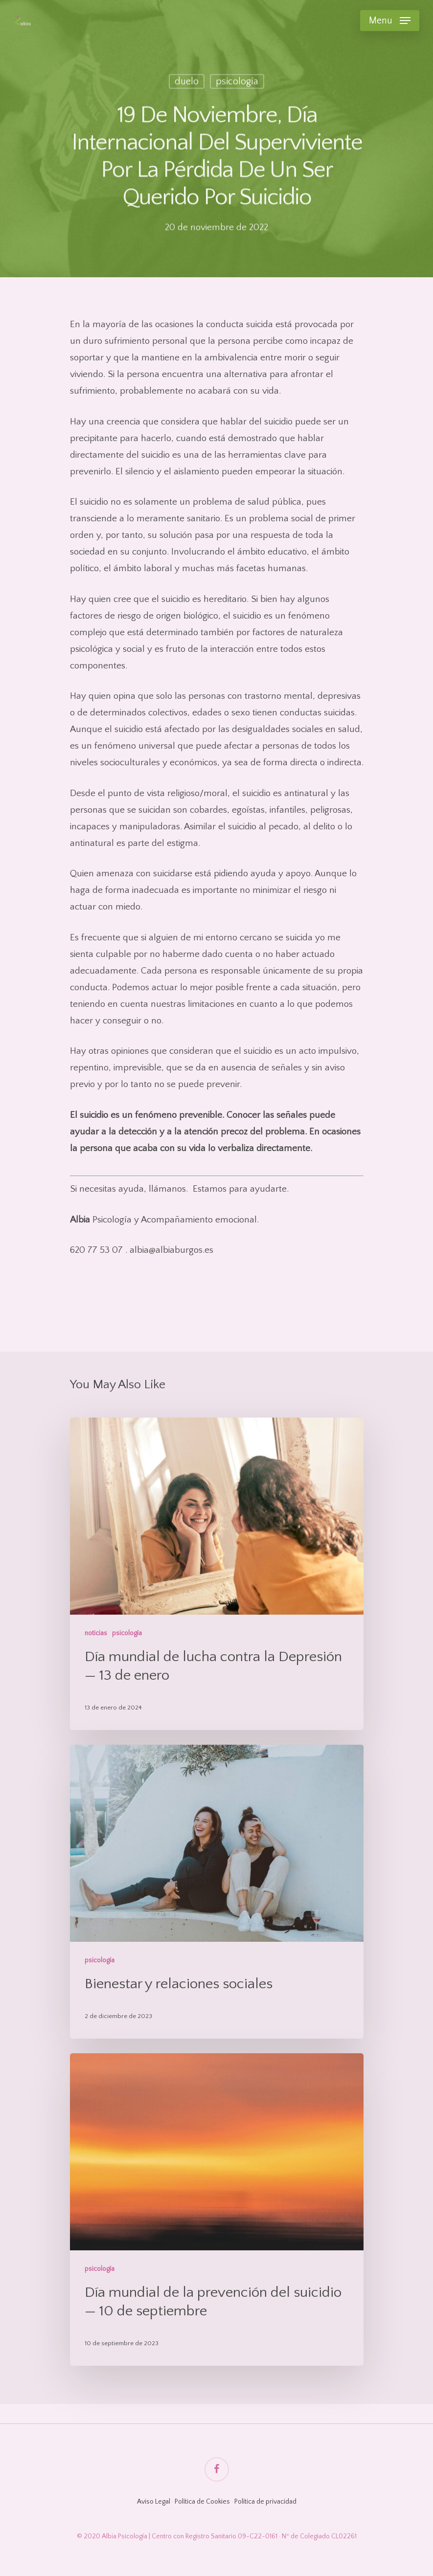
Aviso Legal (153, 2502)
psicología (237, 83)
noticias (96, 1633)
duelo (187, 83)
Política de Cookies (202, 2502)
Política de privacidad (265, 2502)
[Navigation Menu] (389, 20)
